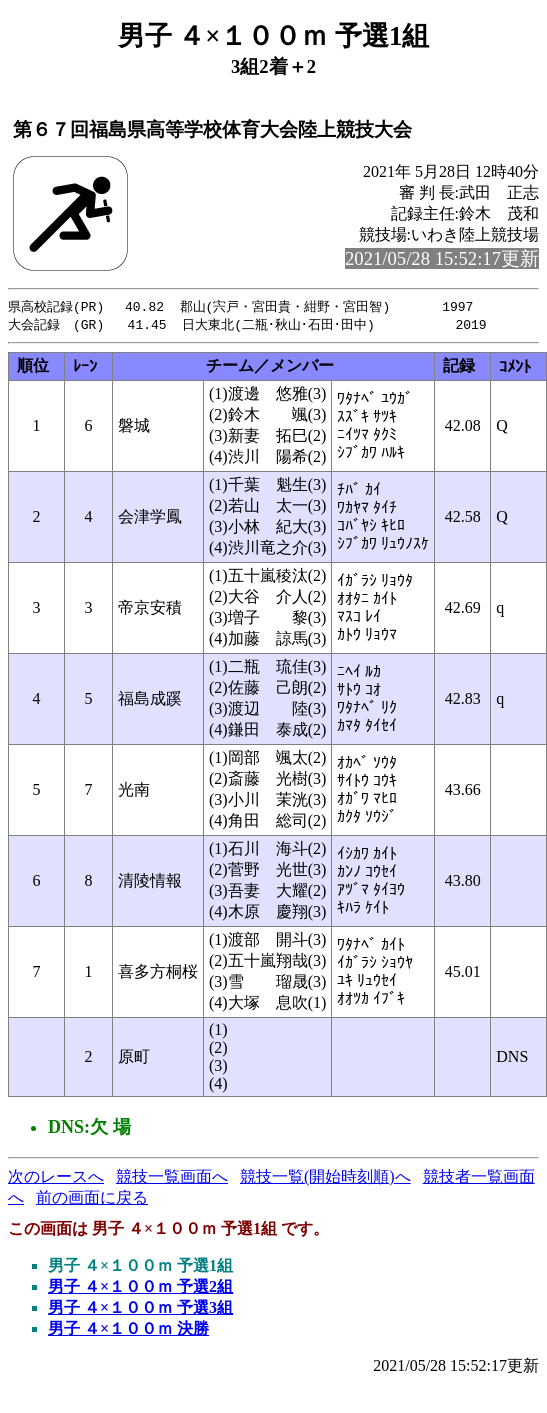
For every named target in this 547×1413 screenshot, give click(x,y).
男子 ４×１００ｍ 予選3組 (140, 1309)
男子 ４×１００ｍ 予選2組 (140, 1288)
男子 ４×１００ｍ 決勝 (128, 1330)
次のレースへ (56, 1178)
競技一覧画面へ (172, 1178)
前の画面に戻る (92, 1199)
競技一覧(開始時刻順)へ (325, 1178)
